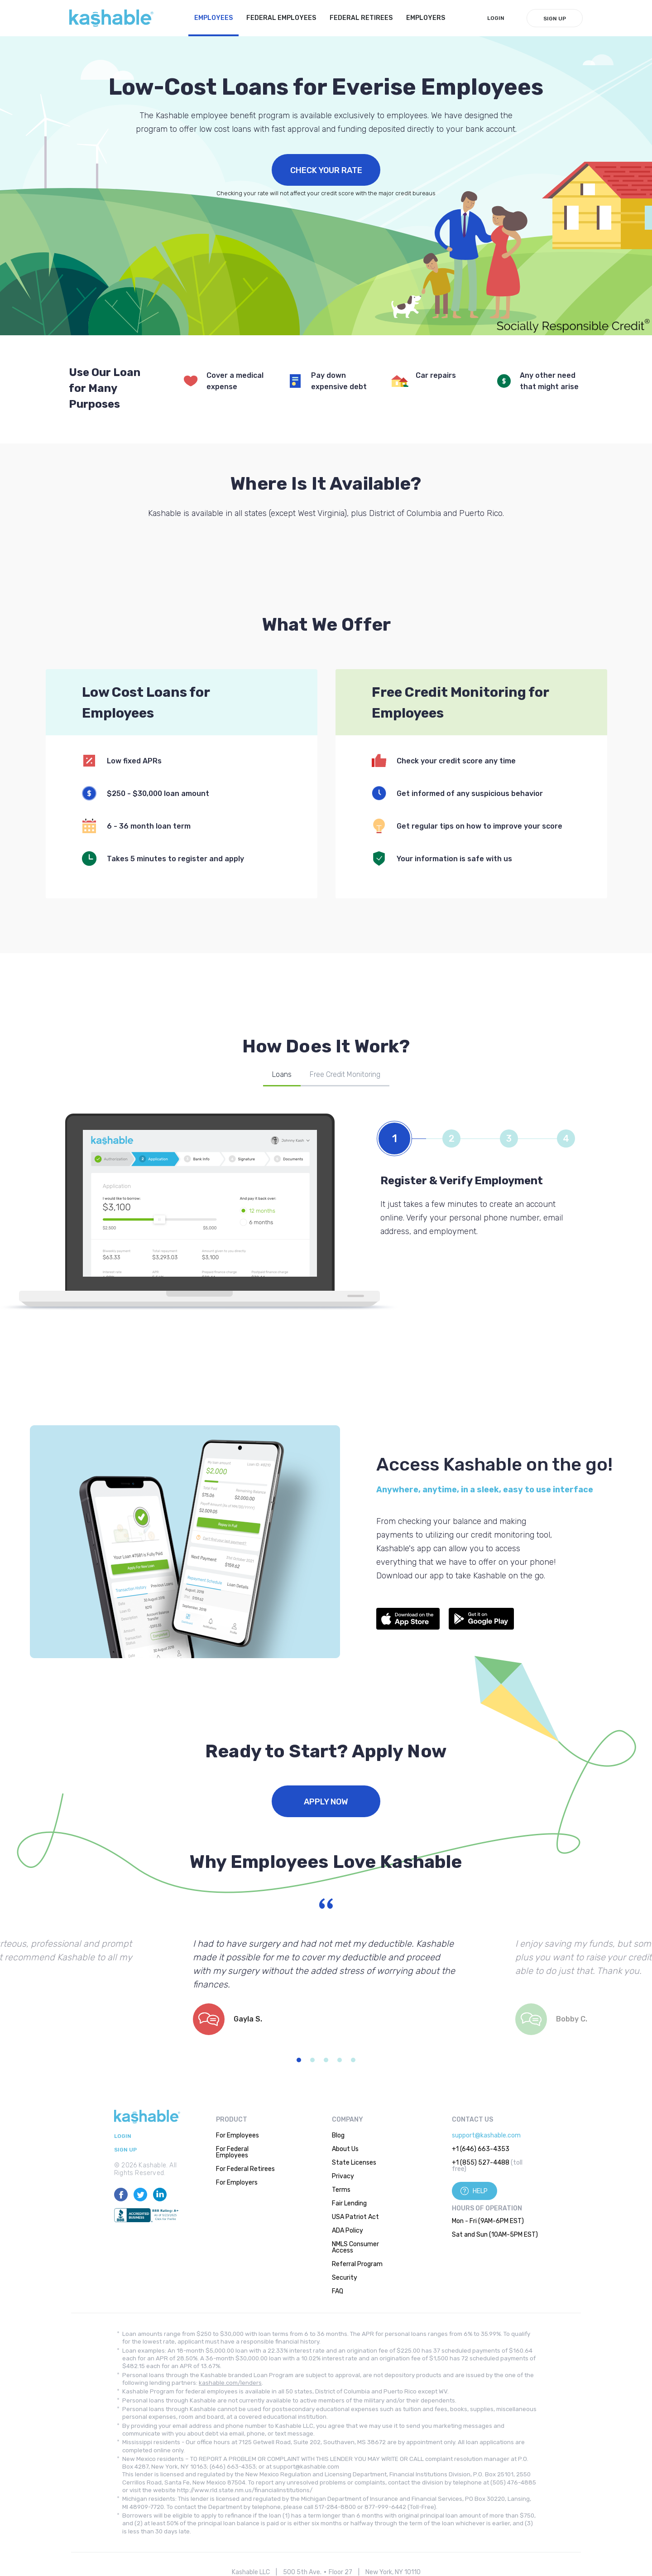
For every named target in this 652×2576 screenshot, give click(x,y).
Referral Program (357, 2264)
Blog (338, 2135)
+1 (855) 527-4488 (480, 2162)
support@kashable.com (486, 2135)
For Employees (237, 2135)
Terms (341, 2190)
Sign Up (554, 18)
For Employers (237, 2182)
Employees (213, 18)
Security (344, 2278)
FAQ (337, 2291)
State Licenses (354, 2162)
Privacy (343, 2176)
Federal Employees (281, 18)
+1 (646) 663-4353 (480, 2149)
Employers (425, 18)
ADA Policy (347, 2230)
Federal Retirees (361, 18)
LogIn (495, 18)
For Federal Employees (232, 2152)
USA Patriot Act (355, 2217)
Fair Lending (349, 2203)
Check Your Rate (326, 170)
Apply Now (326, 1802)
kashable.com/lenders (230, 2382)
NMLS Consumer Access (355, 2247)
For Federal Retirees (245, 2169)
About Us (345, 2149)
